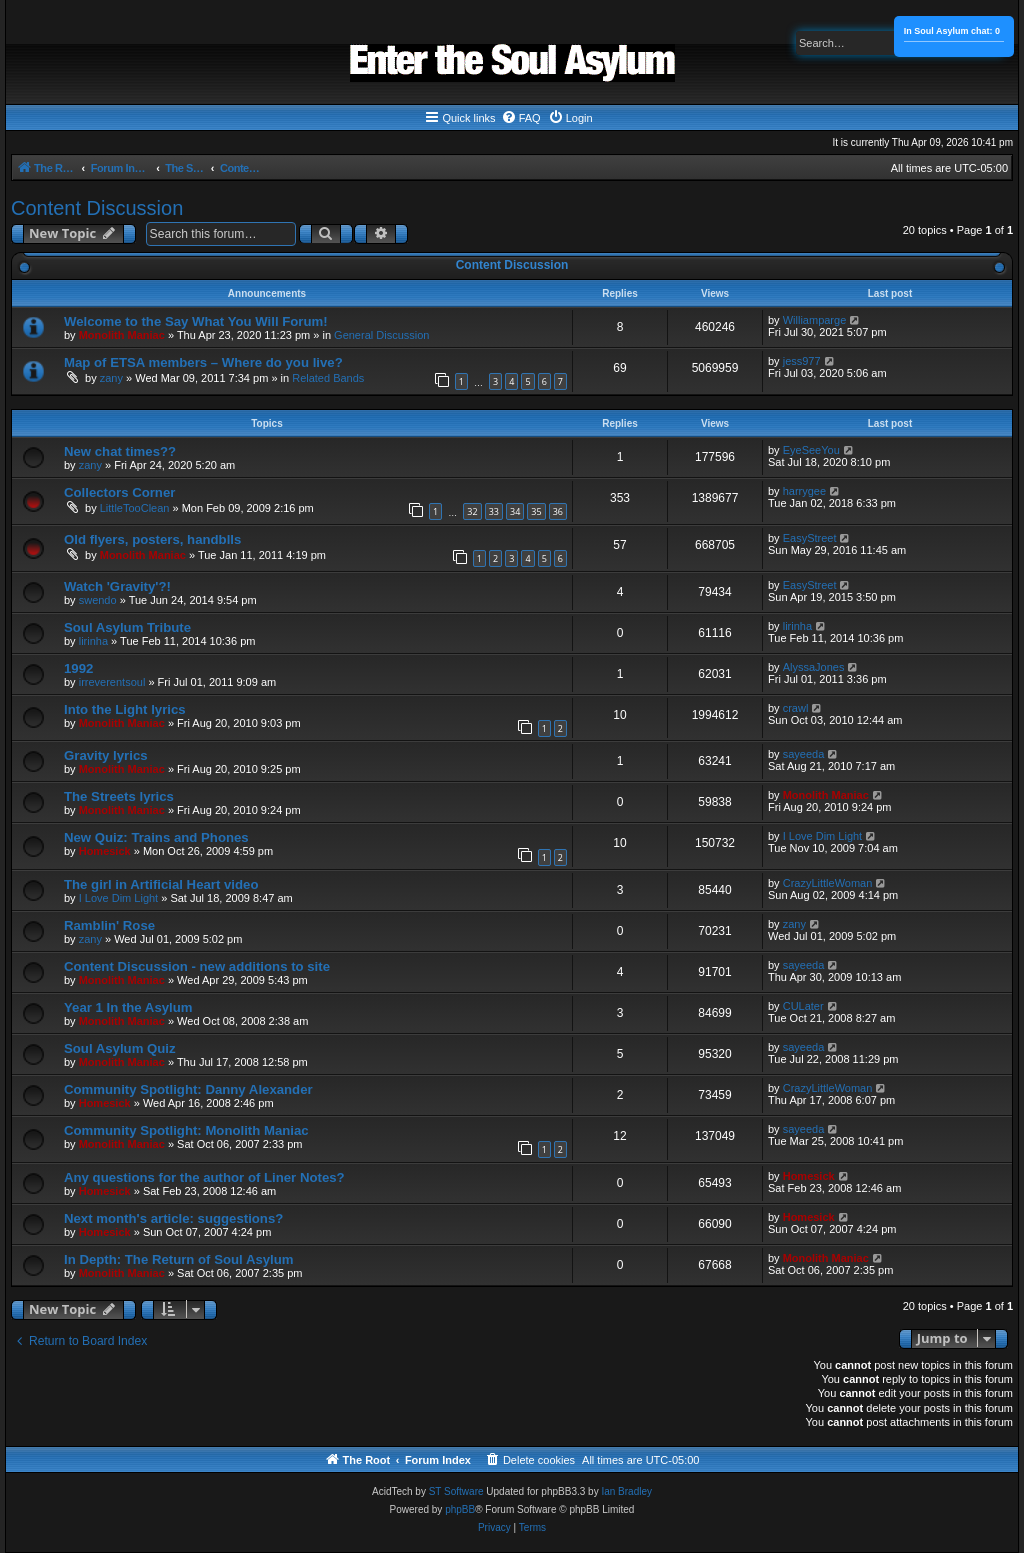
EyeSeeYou (811, 450)
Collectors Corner (119, 492)
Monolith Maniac (122, 335)
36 (558, 511)
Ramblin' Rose (109, 925)
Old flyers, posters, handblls (152, 539)
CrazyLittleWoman (828, 883)
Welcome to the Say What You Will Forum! (196, 321)
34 (515, 511)
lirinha (93, 641)
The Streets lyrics (119, 796)
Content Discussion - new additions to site (197, 966)
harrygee (804, 491)
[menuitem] (521, 118)
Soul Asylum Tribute (127, 627)
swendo (98, 600)
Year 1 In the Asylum (128, 1007)
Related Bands (328, 378)
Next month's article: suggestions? (173, 1218)
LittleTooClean (135, 508)
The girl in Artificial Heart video (161, 884)
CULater (803, 1006)
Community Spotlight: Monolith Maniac (186, 1130)
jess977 (802, 361)
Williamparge (815, 320)
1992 (78, 668)
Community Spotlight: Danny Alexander (188, 1089)
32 (472, 511)
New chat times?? (120, 451)
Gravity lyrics (106, 755)
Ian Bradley (626, 1491)
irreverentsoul (112, 682)
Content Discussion (97, 208)
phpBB (460, 1509)
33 (494, 511)
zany (111, 378)
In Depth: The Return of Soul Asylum (179, 1259)
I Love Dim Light (822, 836)
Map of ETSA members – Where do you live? (203, 362)
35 (536, 511)
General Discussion (381, 335)
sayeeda (804, 754)
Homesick (105, 851)
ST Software (456, 1491)
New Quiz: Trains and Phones (156, 837)
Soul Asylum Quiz (120, 1048)
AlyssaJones (814, 667)
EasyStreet (810, 538)
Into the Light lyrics (125, 709)
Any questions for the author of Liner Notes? (204, 1177)
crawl (796, 708)
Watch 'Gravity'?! (117, 586)
